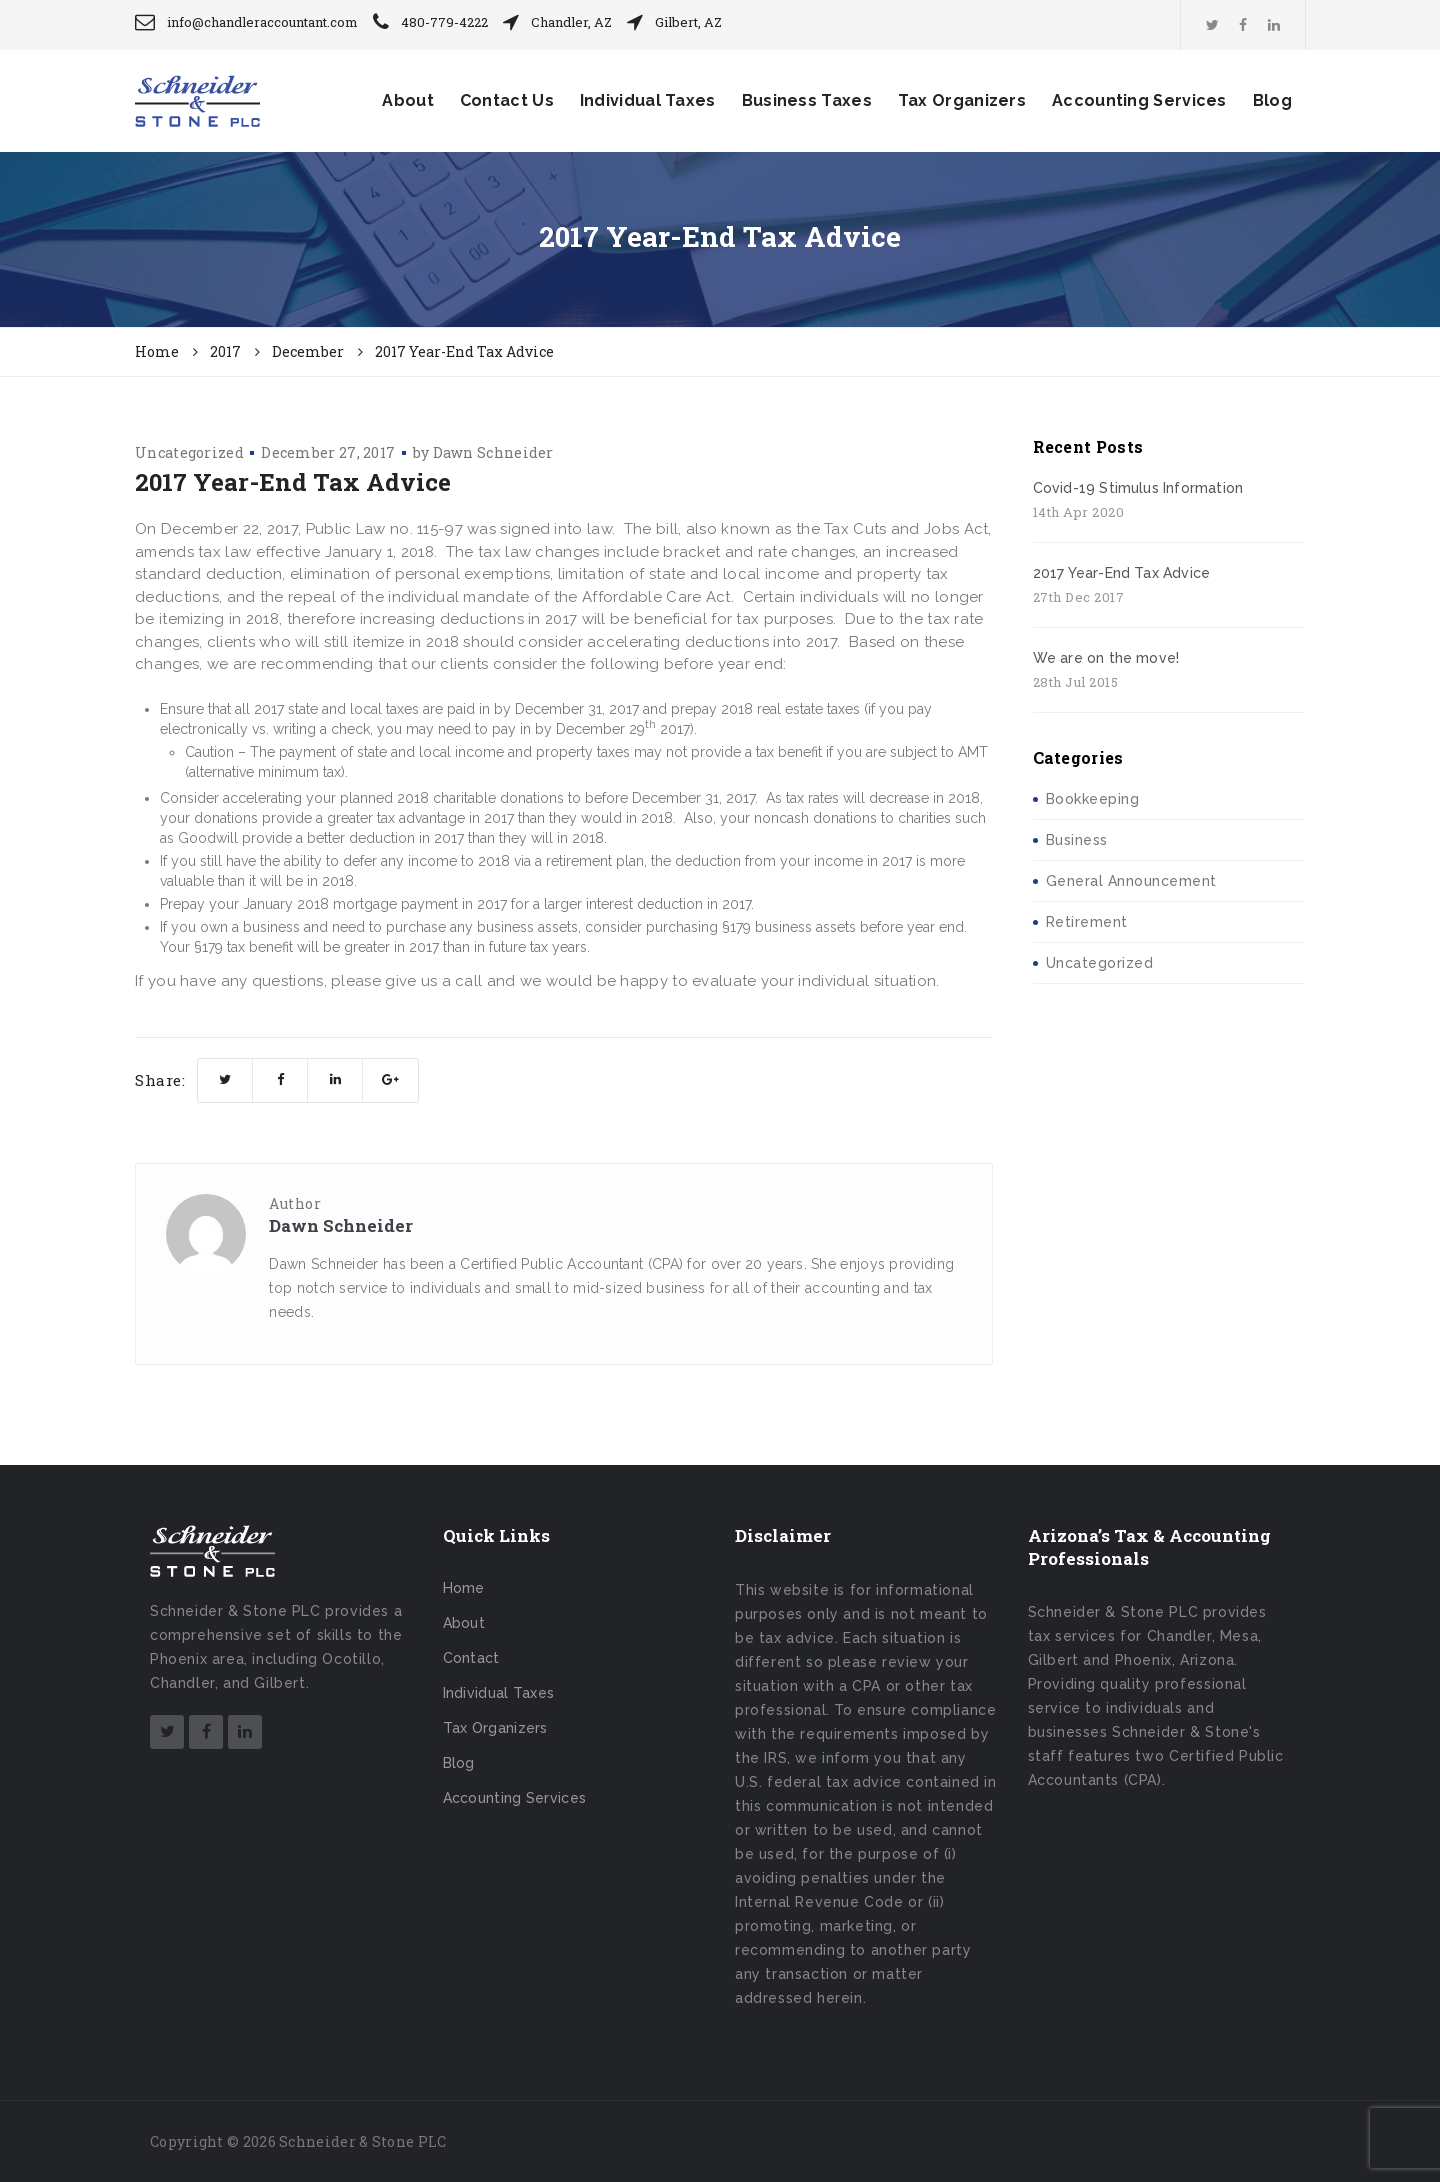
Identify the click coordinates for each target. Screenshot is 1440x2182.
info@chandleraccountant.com (262, 22)
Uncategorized (189, 452)
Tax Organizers (962, 100)
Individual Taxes (648, 100)
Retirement (1087, 922)
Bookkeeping (1093, 799)
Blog (1272, 100)
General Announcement (1131, 881)
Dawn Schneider (493, 452)
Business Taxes (807, 100)
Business (1077, 840)
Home (464, 1588)
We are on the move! (1106, 658)
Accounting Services (1139, 100)
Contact (471, 1658)
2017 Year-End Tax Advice (1122, 573)
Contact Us (507, 100)
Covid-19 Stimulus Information (1138, 488)
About (408, 100)
